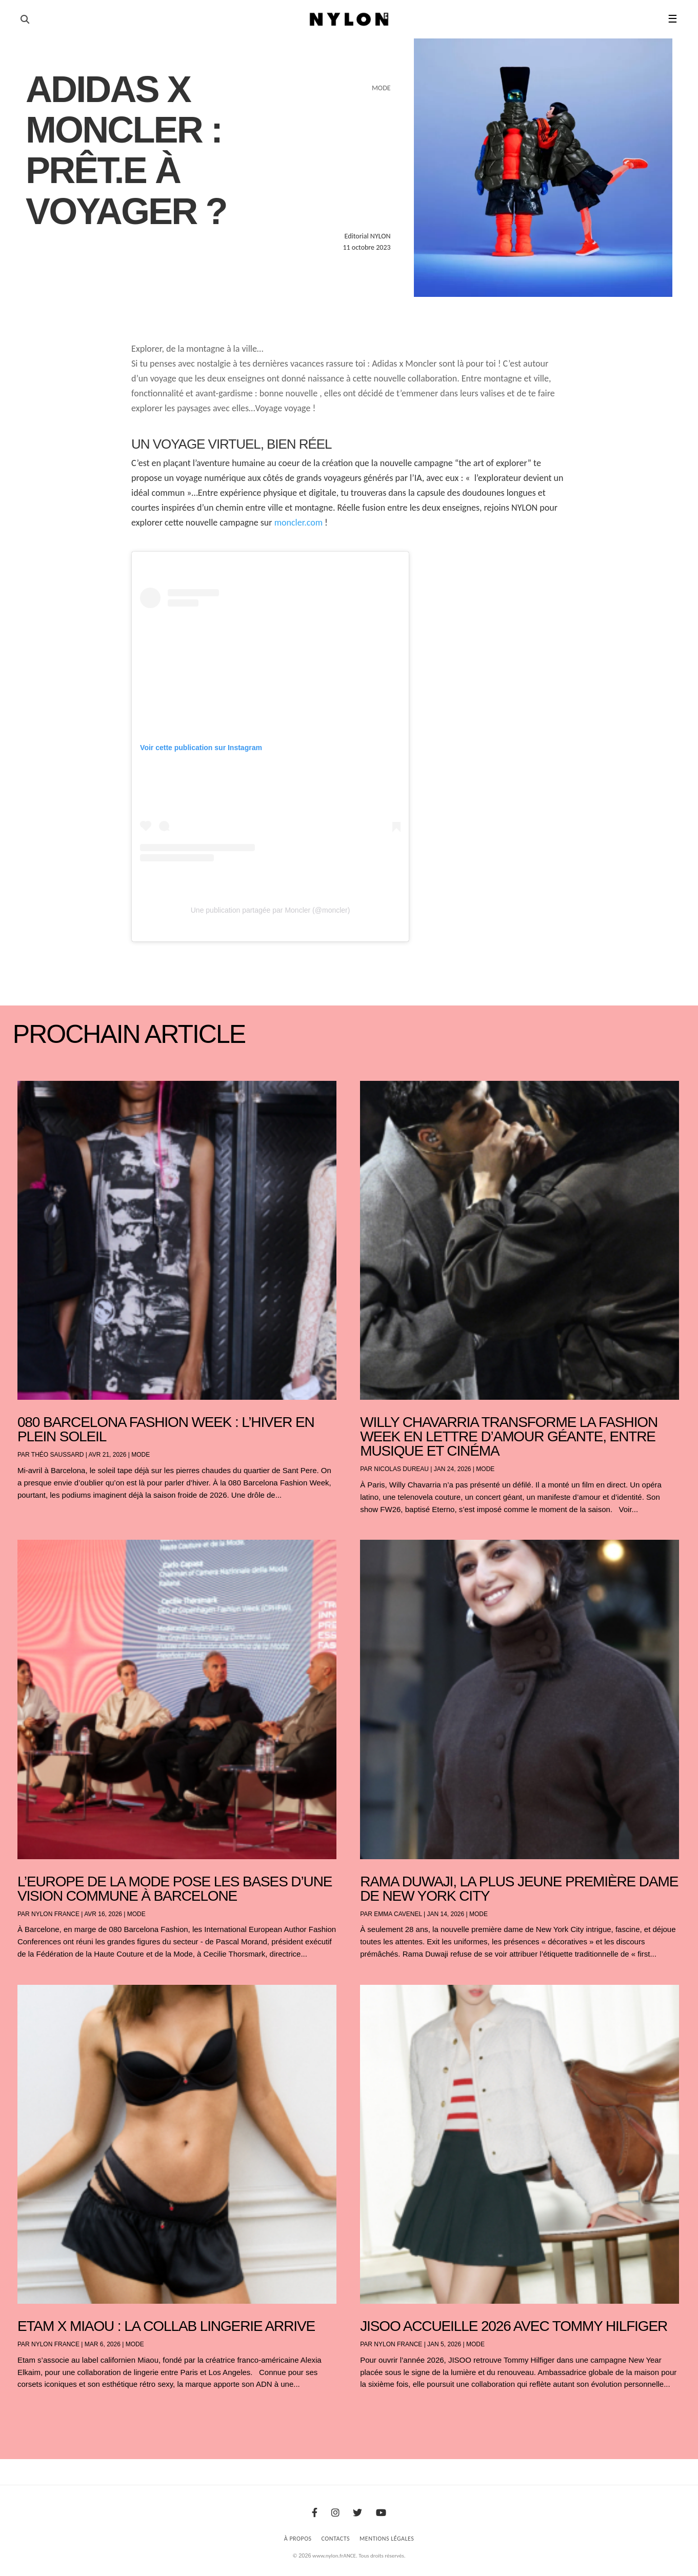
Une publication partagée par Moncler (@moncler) (270, 910)
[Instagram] (335, 2513)
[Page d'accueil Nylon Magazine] (349, 19)
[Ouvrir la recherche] (24, 19)
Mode (140, 1454)
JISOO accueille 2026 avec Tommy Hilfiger (513, 2326)
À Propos (298, 2538)
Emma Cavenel (398, 1914)
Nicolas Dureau (401, 1469)
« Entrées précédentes (36, 2411)
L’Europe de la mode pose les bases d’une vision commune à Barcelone (174, 1889)
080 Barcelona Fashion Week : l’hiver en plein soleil (165, 1429)
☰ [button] (672, 19)
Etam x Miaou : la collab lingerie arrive (166, 2326)
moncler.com (298, 522)
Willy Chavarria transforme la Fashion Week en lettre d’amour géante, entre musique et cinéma (508, 1436)
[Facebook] (314, 2513)
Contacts (336, 2538)
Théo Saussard (57, 1454)
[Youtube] (381, 2513)
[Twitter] (357, 2513)
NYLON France (55, 1914)
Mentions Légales (387, 2538)
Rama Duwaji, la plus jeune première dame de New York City (519, 1889)
